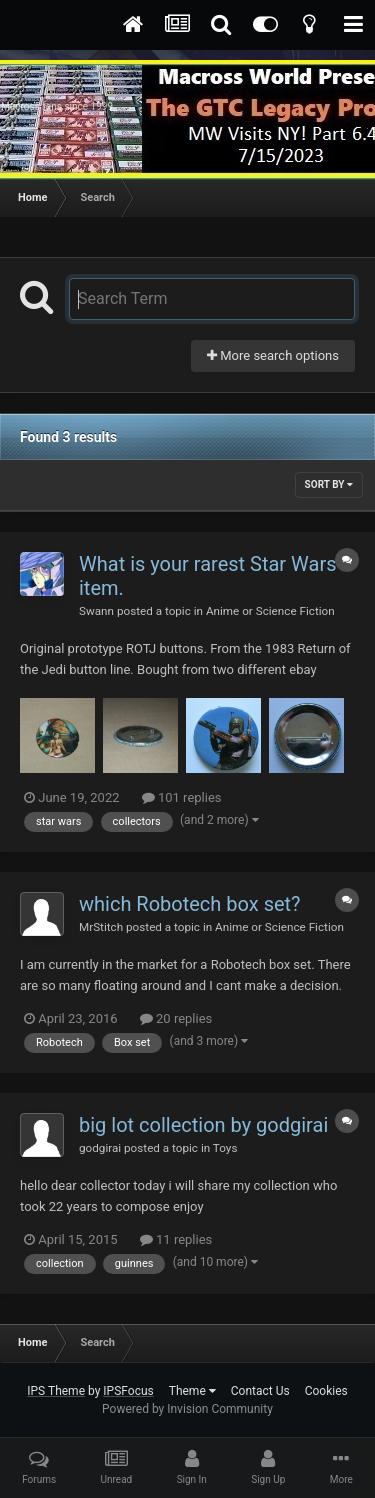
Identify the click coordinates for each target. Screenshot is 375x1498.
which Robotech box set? (190, 904)
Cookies (326, 1391)
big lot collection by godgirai (203, 1125)
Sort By (329, 484)
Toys (225, 1148)
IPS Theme (56, 1391)
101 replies (182, 797)
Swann (96, 611)
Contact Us (260, 1391)
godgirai (100, 1148)
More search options (273, 355)
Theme (192, 1391)
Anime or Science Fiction (270, 611)
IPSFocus (128, 1391)
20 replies (176, 1018)
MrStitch (101, 927)
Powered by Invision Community (187, 1409)
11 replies (176, 1239)
